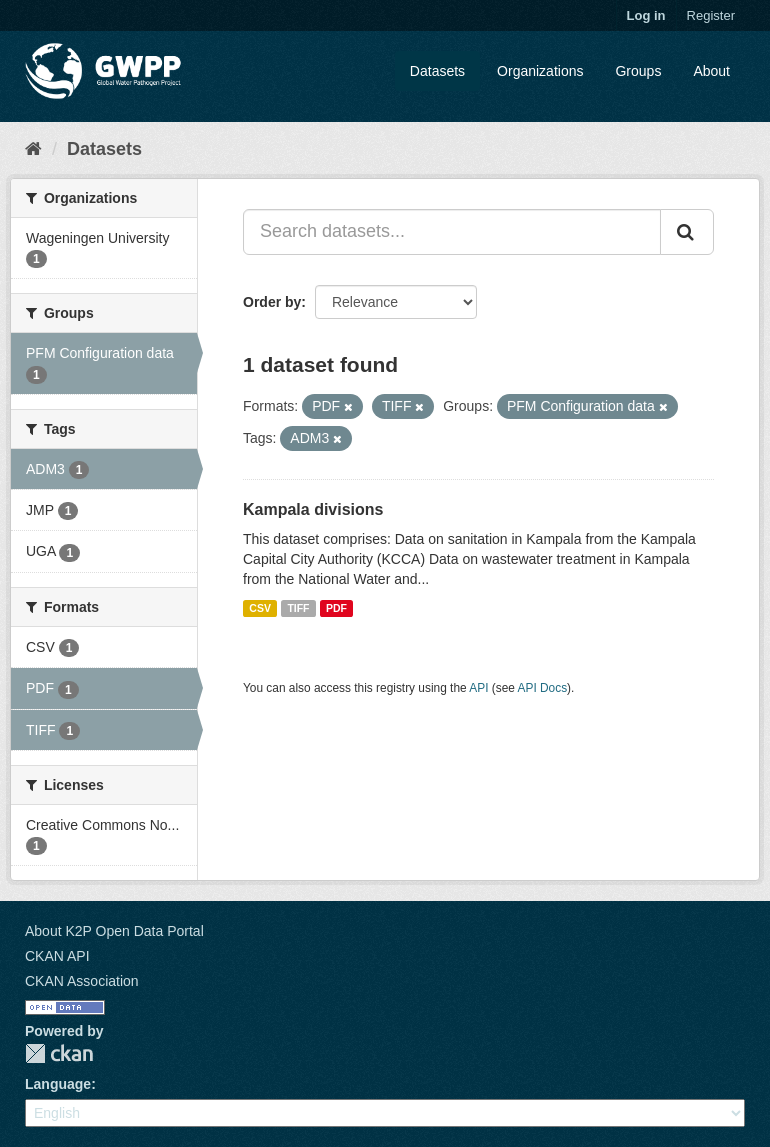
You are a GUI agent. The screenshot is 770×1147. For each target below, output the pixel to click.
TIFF (298, 608)
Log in (646, 15)
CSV (260, 608)
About (711, 71)
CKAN (59, 1053)
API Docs (543, 688)
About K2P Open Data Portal (114, 931)
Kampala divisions (313, 509)
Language (58, 1084)
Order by (272, 302)
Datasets (437, 71)
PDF (336, 608)
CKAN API (57, 956)
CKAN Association (82, 981)
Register (711, 15)
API (478, 688)
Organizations (540, 71)
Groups (638, 71)
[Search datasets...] (452, 232)
